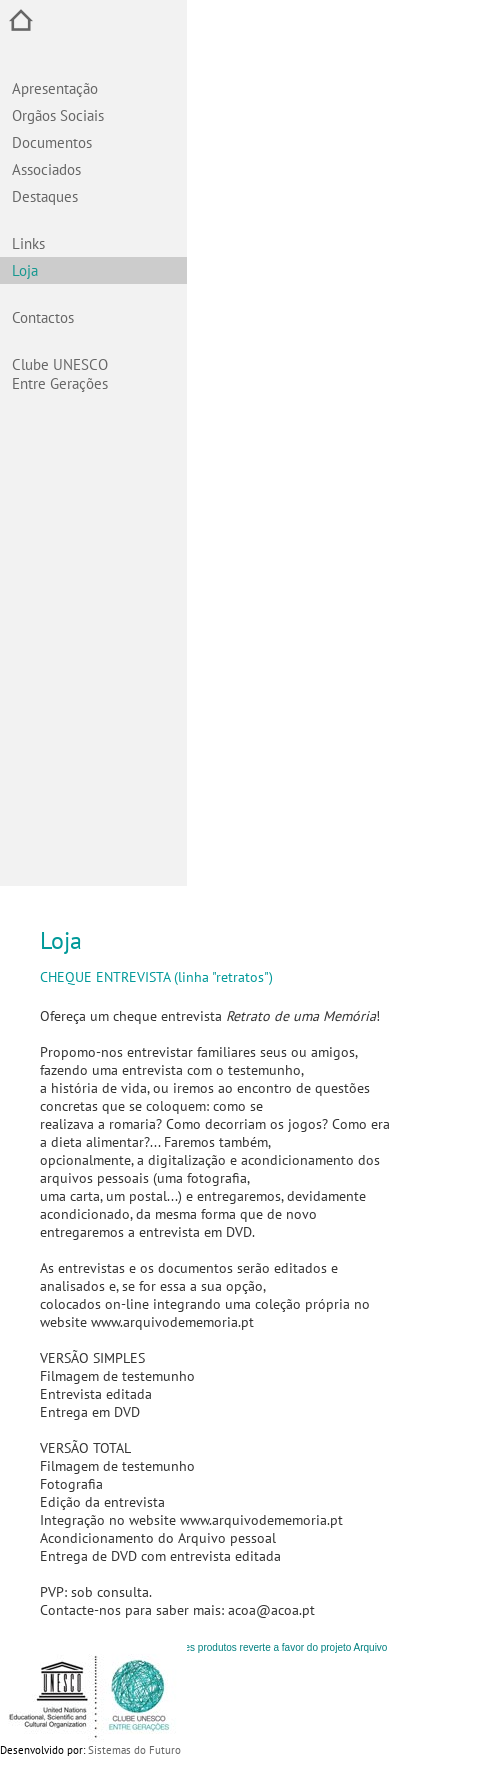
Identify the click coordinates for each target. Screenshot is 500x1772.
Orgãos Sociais (58, 115)
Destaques (45, 196)
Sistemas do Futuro (134, 1750)
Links (28, 243)
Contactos (43, 317)
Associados (46, 169)
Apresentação (55, 88)
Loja (25, 270)
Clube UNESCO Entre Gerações (60, 374)
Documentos (52, 142)
